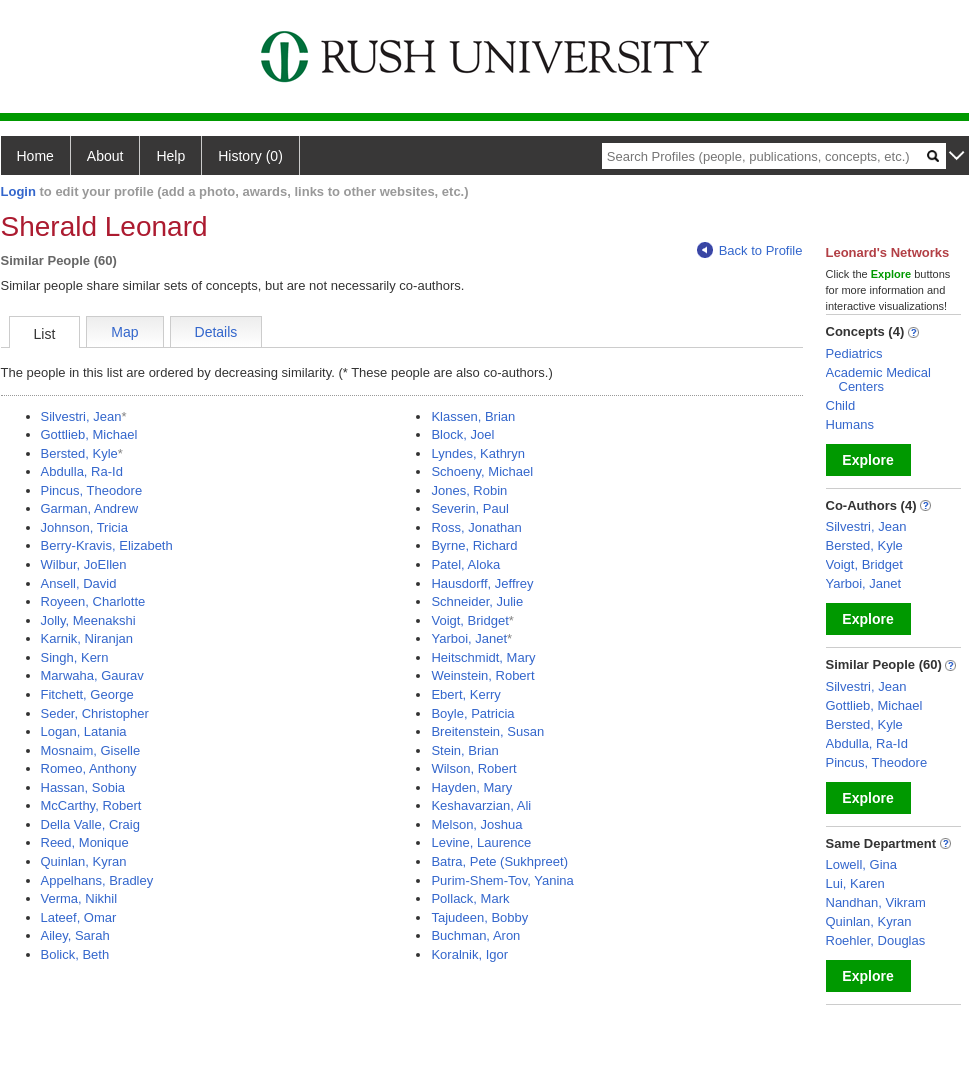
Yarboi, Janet (469, 638)
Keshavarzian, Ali (481, 805)
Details (216, 332)
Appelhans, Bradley (97, 880)
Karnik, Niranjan (87, 638)
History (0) (250, 156)
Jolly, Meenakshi (88, 620)
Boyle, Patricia (472, 713)
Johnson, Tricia (84, 527)
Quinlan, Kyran (84, 861)
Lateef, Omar (79, 917)
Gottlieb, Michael (89, 434)
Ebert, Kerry (465, 694)
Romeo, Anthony (89, 768)
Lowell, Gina (862, 864)
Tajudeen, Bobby (479, 917)
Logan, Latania (84, 731)
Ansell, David (79, 583)
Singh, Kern (75, 657)
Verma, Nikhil (79, 898)
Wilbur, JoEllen (84, 564)
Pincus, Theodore (92, 490)
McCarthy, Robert (91, 805)
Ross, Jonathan (476, 527)
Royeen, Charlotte (93, 601)
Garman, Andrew (90, 508)
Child (841, 405)
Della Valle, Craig (90, 824)
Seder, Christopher (95, 713)
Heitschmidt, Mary (483, 657)
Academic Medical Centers (879, 379)
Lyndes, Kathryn (477, 453)
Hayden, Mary (471, 787)
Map (124, 332)
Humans (850, 424)
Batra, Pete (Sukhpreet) (499, 861)
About (105, 156)
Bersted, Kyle (79, 453)
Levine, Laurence (481, 842)
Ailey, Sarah (75, 935)
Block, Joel (462, 434)
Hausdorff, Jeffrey (482, 583)
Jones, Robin (469, 490)
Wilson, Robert (473, 768)
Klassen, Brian (473, 416)
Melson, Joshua (476, 824)
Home (35, 156)
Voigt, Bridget (469, 620)
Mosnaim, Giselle (91, 750)
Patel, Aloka (465, 564)
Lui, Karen (855, 883)
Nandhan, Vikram (876, 902)
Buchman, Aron (475, 935)
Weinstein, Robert (482, 675)
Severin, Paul (469, 508)
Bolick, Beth (75, 954)
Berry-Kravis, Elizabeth (107, 545)
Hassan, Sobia (83, 787)
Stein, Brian (464, 750)
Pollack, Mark (470, 898)
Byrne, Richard (474, 545)
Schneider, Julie (477, 601)
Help (170, 156)
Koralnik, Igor (469, 954)
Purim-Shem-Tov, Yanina (502, 880)
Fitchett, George (87, 694)
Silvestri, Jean (81, 416)
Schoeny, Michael (482, 471)
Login (18, 191)
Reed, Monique (85, 842)
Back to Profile (750, 250)
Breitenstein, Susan (487, 731)
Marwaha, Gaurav (92, 675)
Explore (867, 460)
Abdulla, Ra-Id (82, 471)
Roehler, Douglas (876, 940)
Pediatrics (854, 353)
